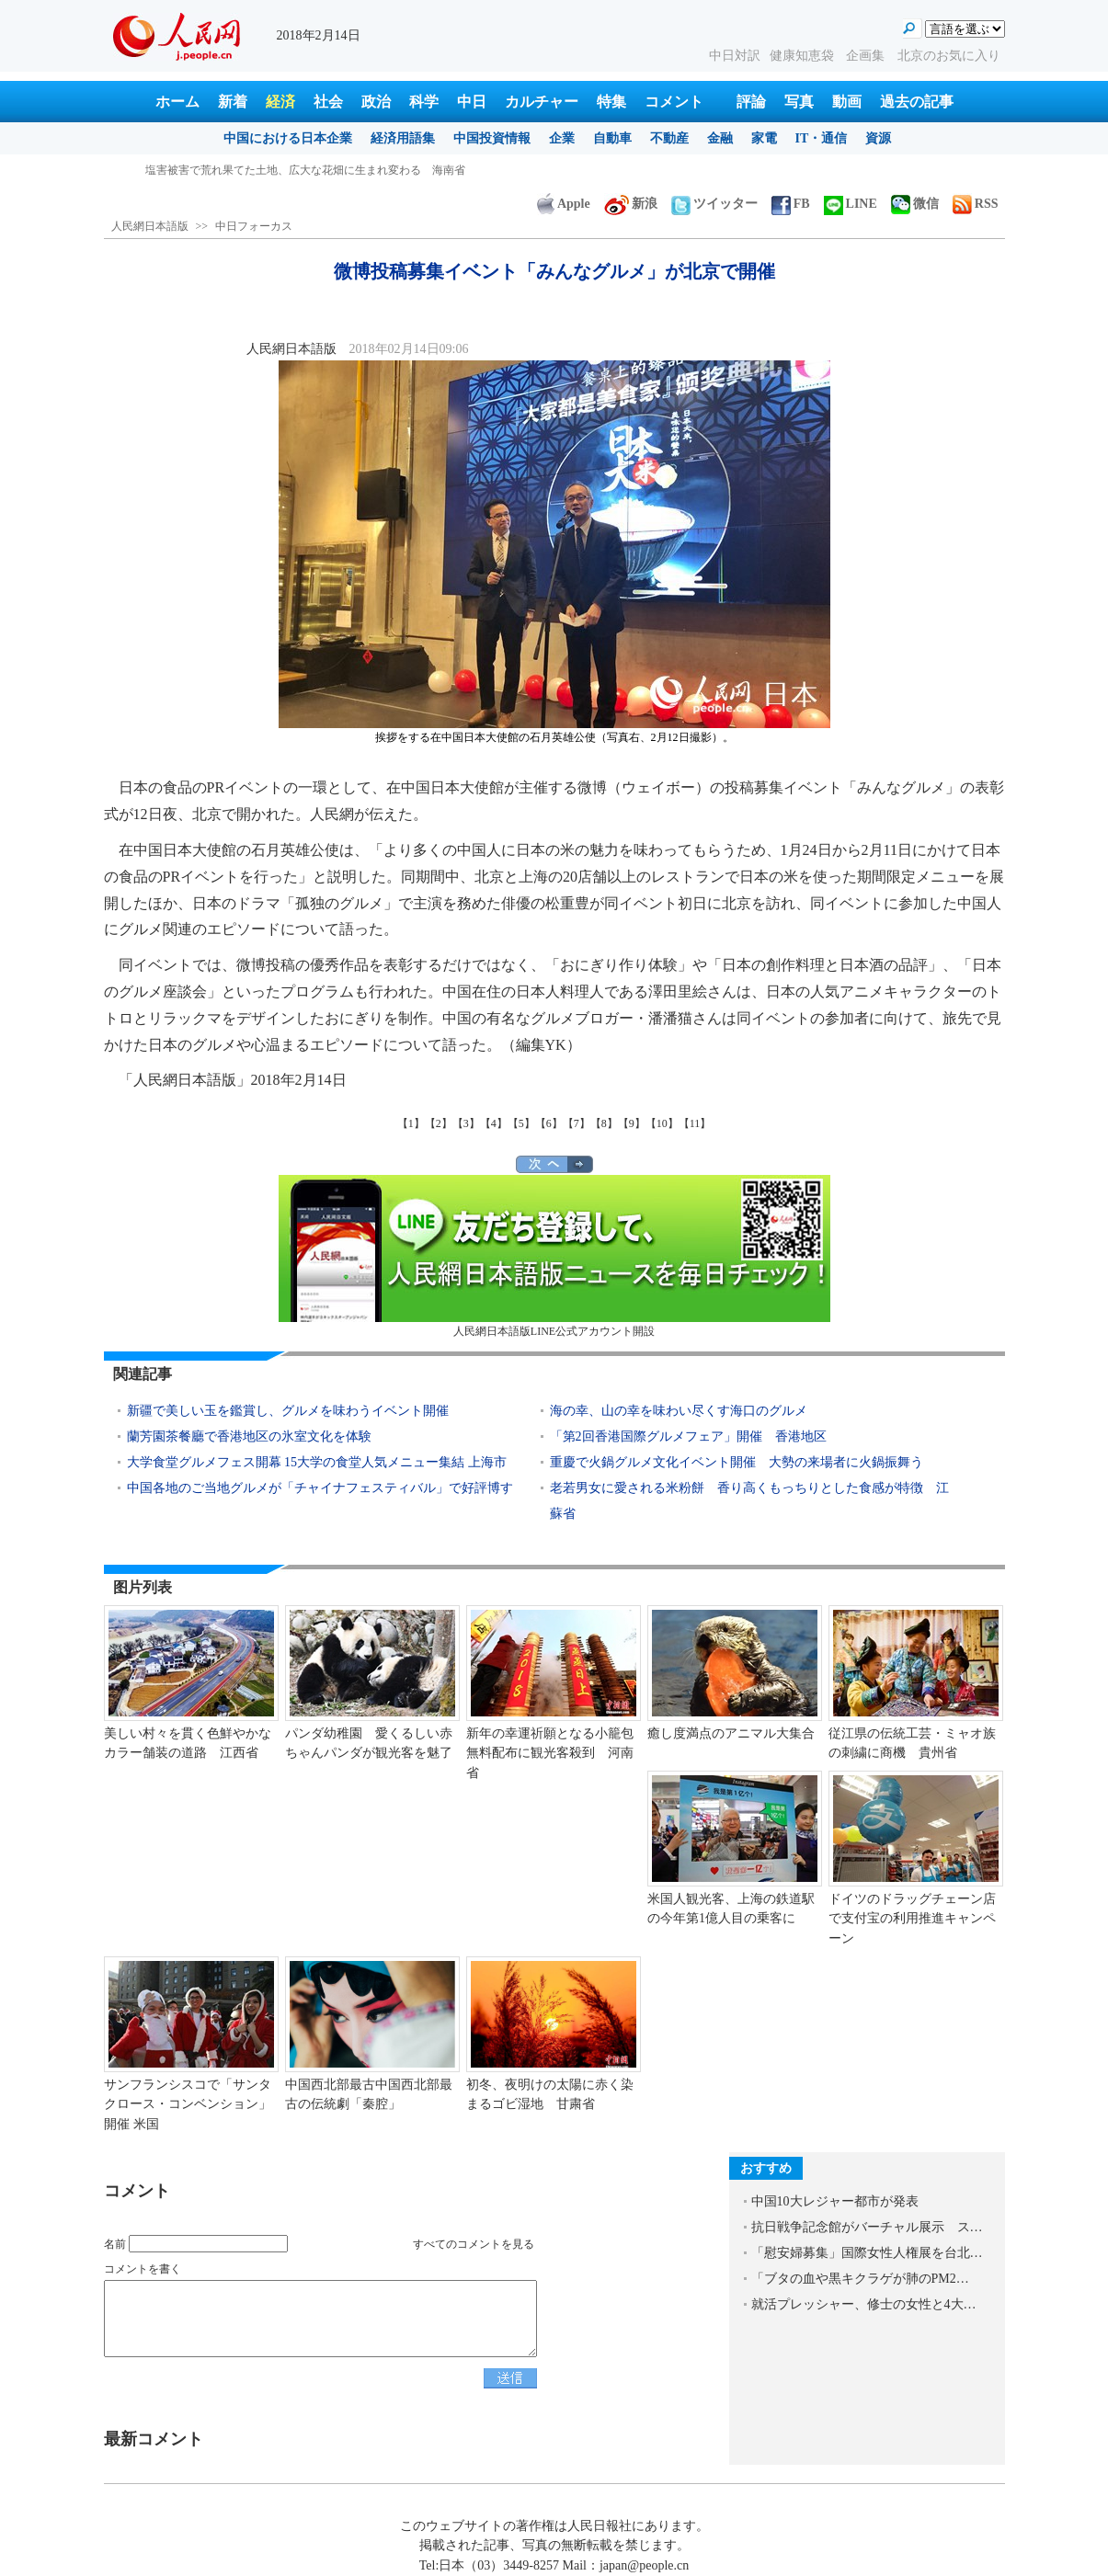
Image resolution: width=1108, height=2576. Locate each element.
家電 (764, 138)
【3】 (466, 1123)
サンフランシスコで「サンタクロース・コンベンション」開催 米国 (187, 2104)
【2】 (438, 1123)
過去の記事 (917, 101)
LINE (850, 204)
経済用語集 (403, 138)
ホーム (177, 101)
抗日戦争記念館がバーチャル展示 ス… (867, 2227)
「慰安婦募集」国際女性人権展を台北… (867, 2253)
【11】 (695, 1123)
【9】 (631, 1123)
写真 (799, 101)
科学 (424, 101)
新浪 (630, 204)
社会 (328, 101)
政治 (376, 101)
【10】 (662, 1123)
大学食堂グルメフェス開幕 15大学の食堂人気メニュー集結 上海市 (317, 1462)
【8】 (604, 1123)
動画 (847, 101)
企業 (562, 138)
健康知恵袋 (804, 56)
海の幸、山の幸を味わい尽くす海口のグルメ (682, 1411)
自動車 (612, 138)
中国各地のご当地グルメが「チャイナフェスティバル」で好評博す (320, 1488)
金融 (720, 138)
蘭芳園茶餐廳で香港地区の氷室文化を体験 (249, 1436)
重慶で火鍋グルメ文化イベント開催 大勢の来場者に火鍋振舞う (736, 1462)
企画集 (867, 56)
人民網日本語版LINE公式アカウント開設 (554, 1256)
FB (790, 204)
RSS (976, 204)
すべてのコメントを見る (473, 2244)
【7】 (576, 1123)
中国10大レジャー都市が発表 (835, 2201)
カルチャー (541, 101)
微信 (915, 204)
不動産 (669, 138)
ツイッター (714, 204)
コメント (674, 101)
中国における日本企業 (287, 138)
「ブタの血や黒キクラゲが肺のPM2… (860, 2278)
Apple (563, 204)
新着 (232, 101)
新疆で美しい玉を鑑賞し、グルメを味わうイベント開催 (288, 1411)
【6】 (549, 1123)
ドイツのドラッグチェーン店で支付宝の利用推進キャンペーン (912, 1918)
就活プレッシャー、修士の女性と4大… (864, 2304)
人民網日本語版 (149, 226)
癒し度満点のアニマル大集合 (731, 1733)
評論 (751, 101)
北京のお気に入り (948, 56)
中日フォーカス (253, 226)
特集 (611, 101)
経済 (280, 101)
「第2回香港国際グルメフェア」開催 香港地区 (688, 1436)
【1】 (411, 1123)
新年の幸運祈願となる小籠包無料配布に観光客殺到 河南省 (550, 1753)
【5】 (521, 1123)
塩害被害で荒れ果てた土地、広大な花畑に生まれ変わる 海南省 (305, 170)
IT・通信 (821, 138)
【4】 (494, 1123)
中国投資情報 (492, 138)
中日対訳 (734, 56)
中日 (471, 101)
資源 (878, 138)
